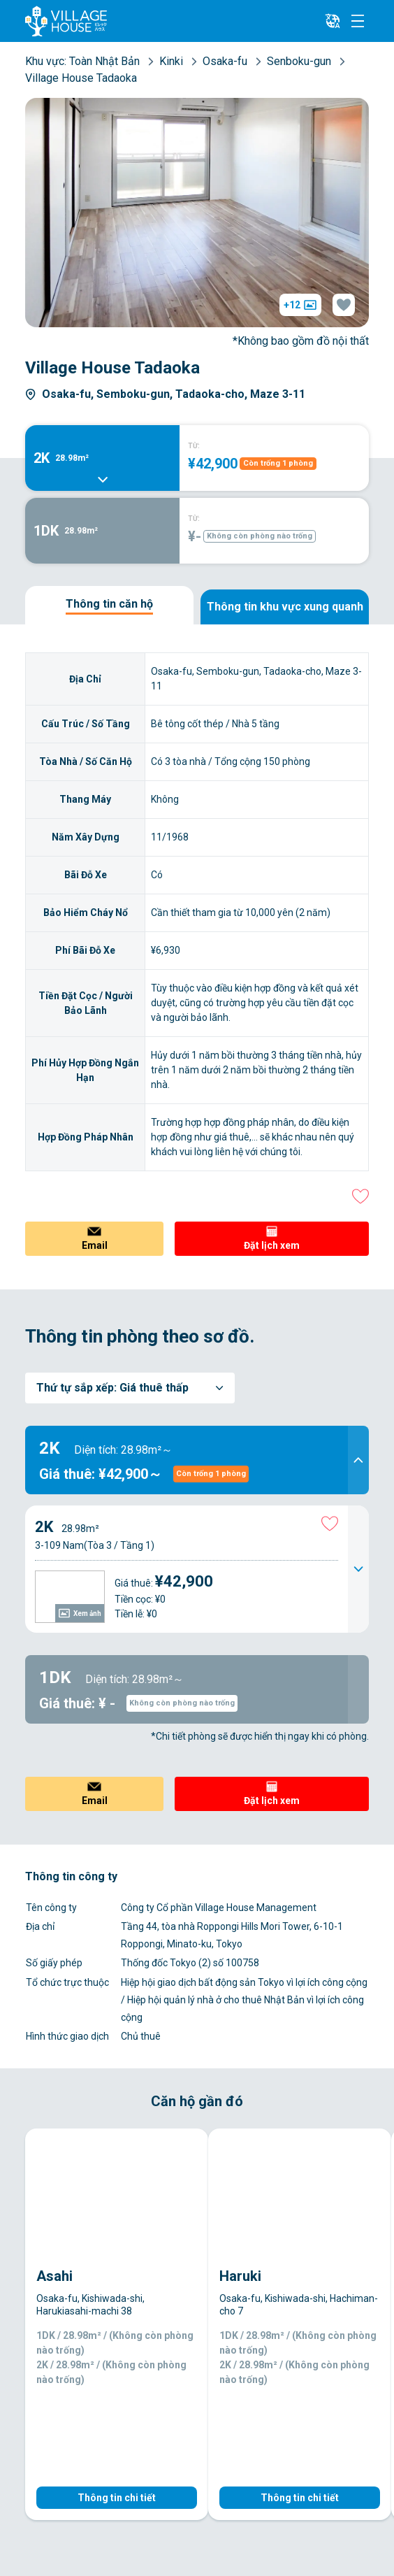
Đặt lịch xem (272, 1245)
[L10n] (332, 21)
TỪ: (194, 446)
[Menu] (357, 21)
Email (95, 1245)
